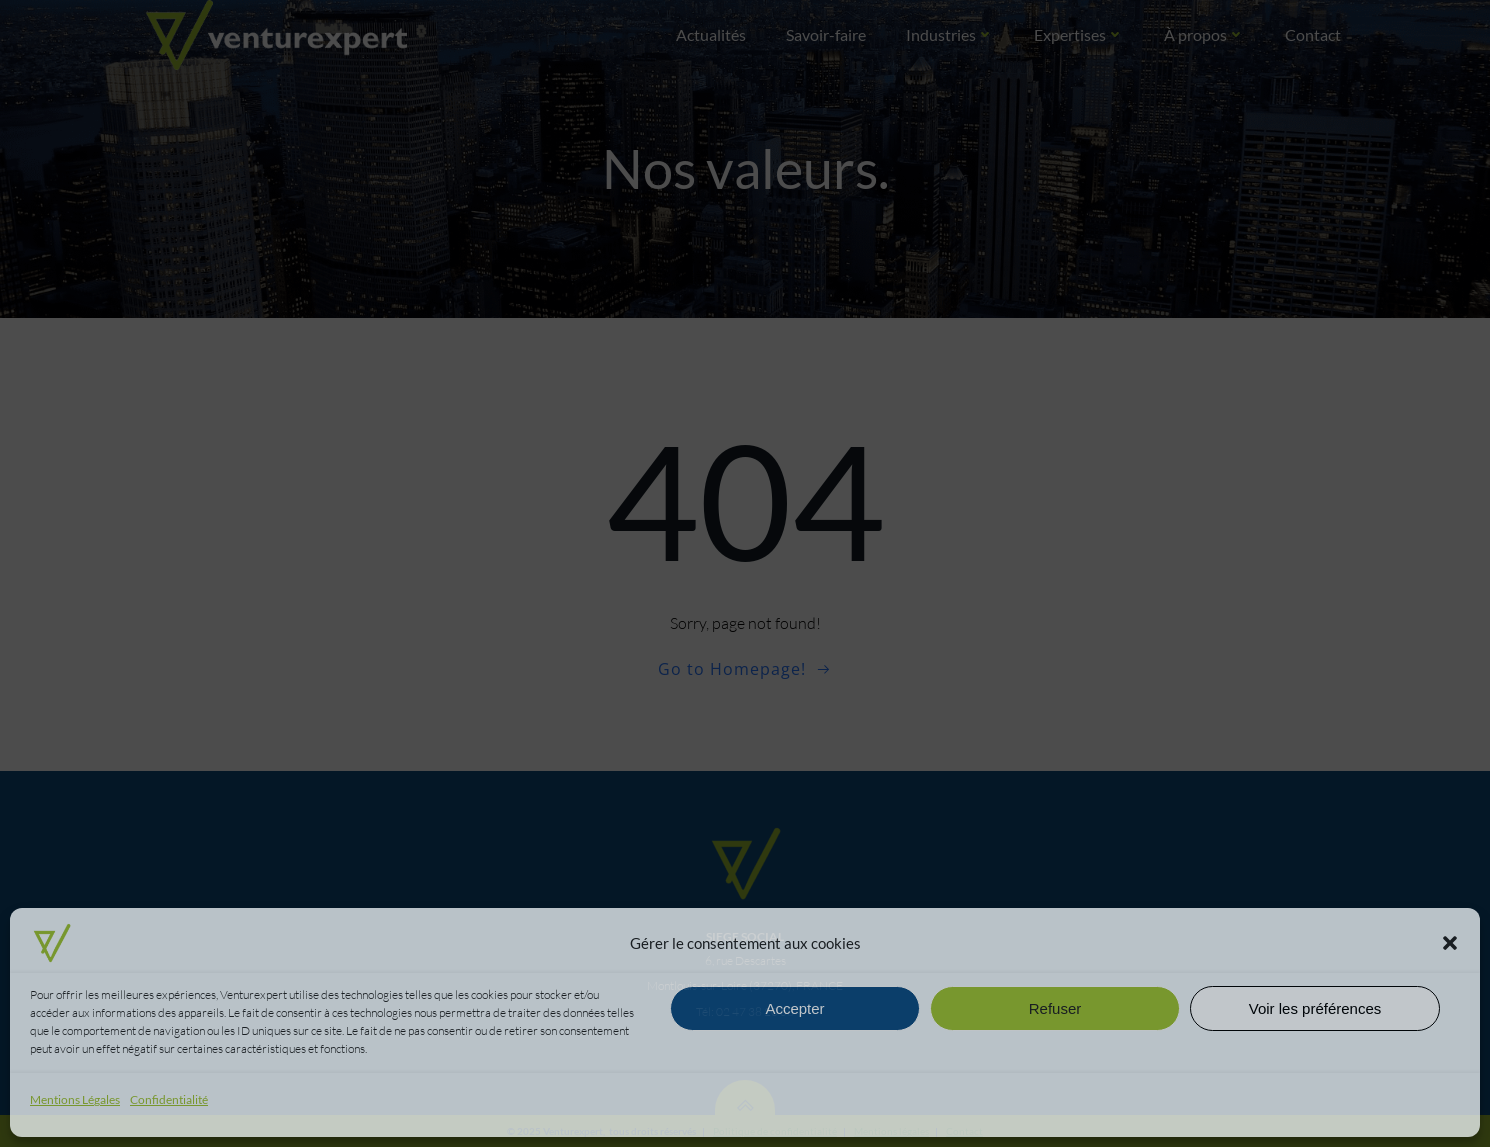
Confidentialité (169, 1099)
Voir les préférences (1315, 1008)
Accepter (794, 1008)
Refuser (1055, 1008)
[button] (1450, 943)
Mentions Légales (75, 1099)
